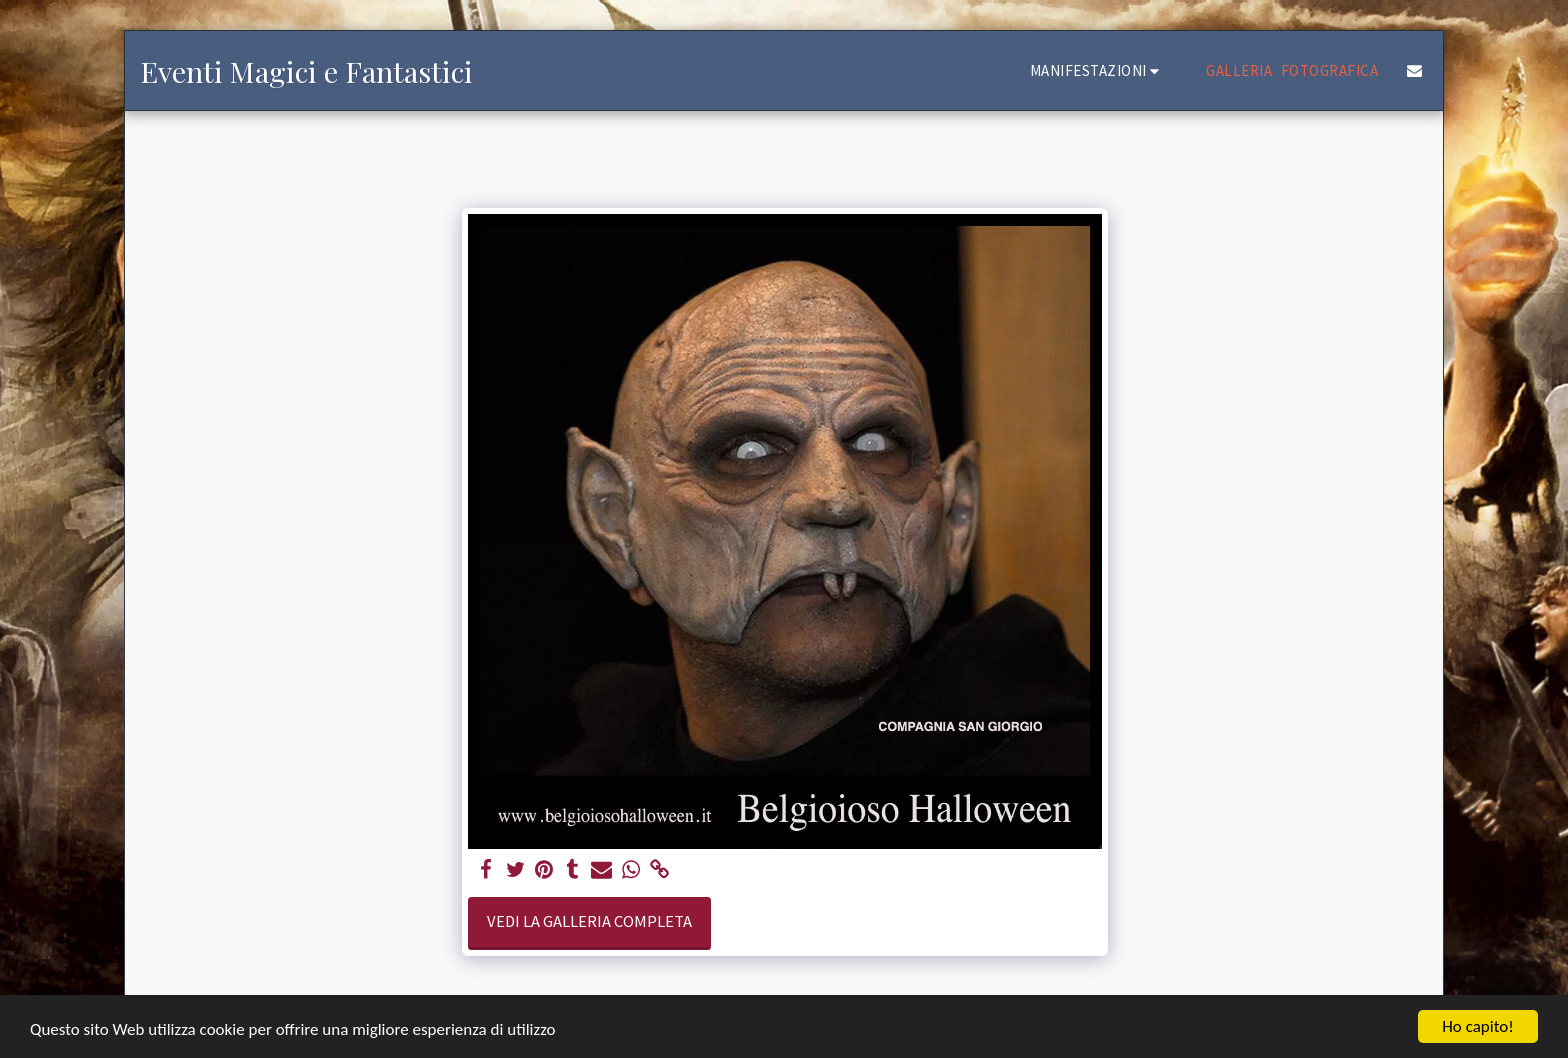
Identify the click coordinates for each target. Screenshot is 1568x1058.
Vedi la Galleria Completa (589, 921)
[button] (1098, 70)
